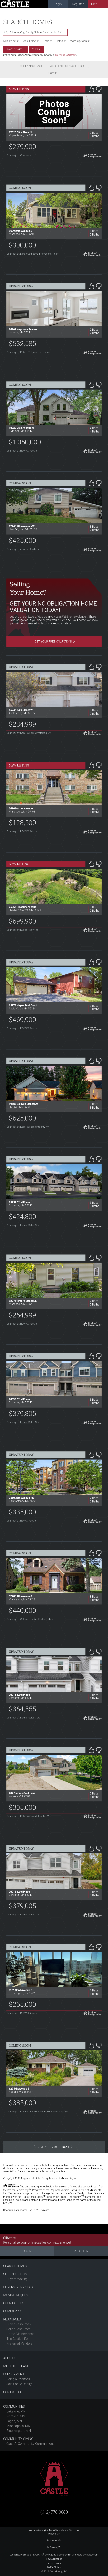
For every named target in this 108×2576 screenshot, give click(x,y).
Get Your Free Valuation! (53, 641)
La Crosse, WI (54, 2547)
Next (65, 2146)
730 (54, 2146)
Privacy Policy (54, 2563)
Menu (98, 6)
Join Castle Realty (19, 2384)
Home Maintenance (20, 2334)
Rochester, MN (54, 2540)
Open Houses (13, 2303)
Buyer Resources (18, 2324)
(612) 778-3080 (54, 2512)
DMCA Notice (54, 2567)
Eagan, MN (14, 2421)
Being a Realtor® (18, 2379)
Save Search (15, 49)
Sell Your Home (16, 2274)
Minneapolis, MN (18, 2426)
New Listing (19, 89)
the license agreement (65, 54)
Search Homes (15, 2266)
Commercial (13, 2311)
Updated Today (21, 286)
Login (58, 6)
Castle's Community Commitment (30, 2444)
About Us (11, 2358)
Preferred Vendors (19, 2343)
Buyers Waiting (17, 2279)
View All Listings (54, 2559)
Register (78, 6)
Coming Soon (20, 188)
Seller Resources (18, 2329)
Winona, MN (54, 2533)
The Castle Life (17, 2339)
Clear (36, 49)
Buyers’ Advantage (19, 2287)
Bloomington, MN (18, 2431)
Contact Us (12, 2392)
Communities (14, 2406)
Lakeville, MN (16, 2411)
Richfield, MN (15, 2416)
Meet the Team (15, 2366)
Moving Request (16, 2295)
